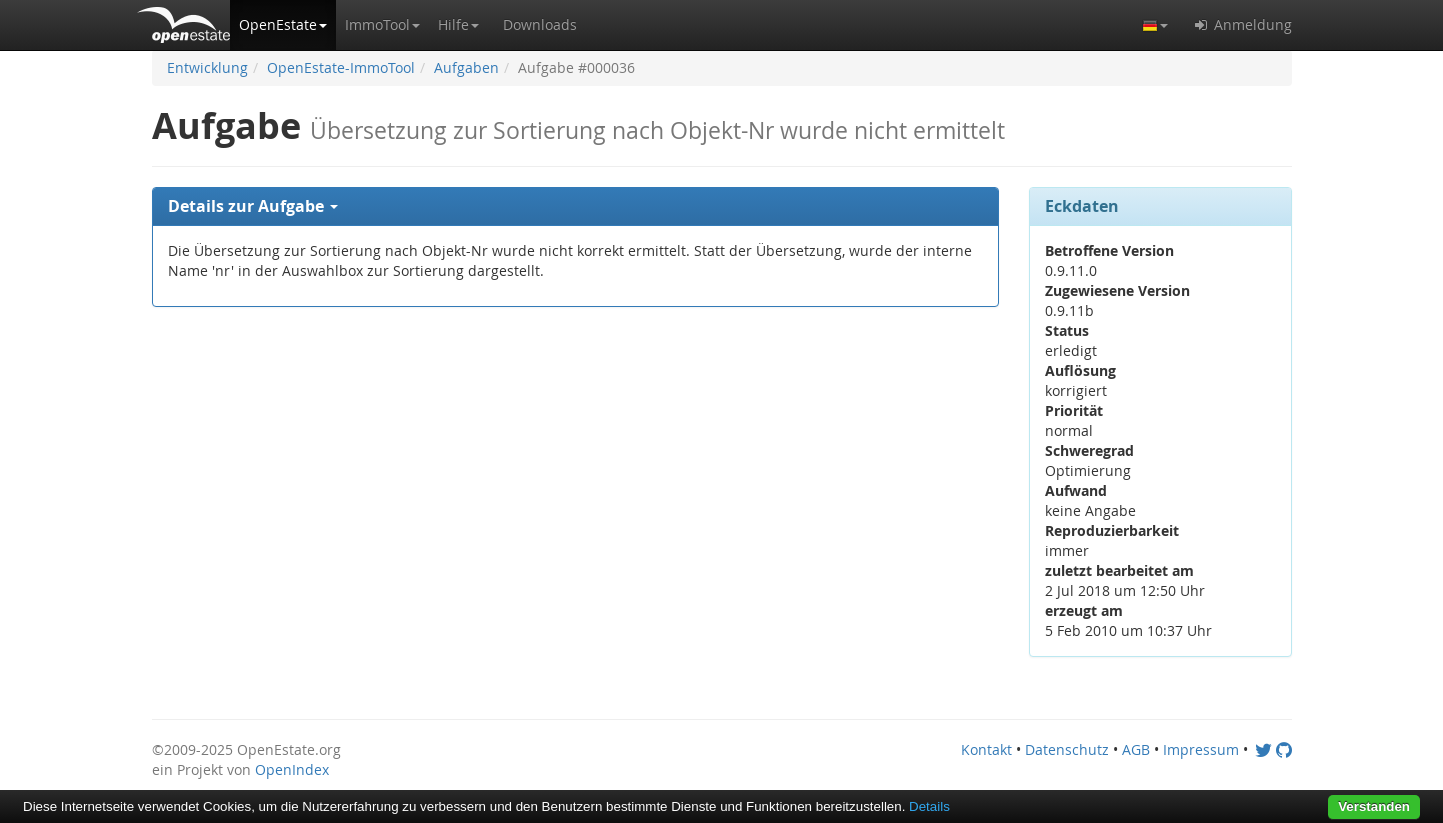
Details (929, 806)
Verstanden (1374, 806)
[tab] (576, 207)
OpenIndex (292, 769)
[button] (283, 25)
